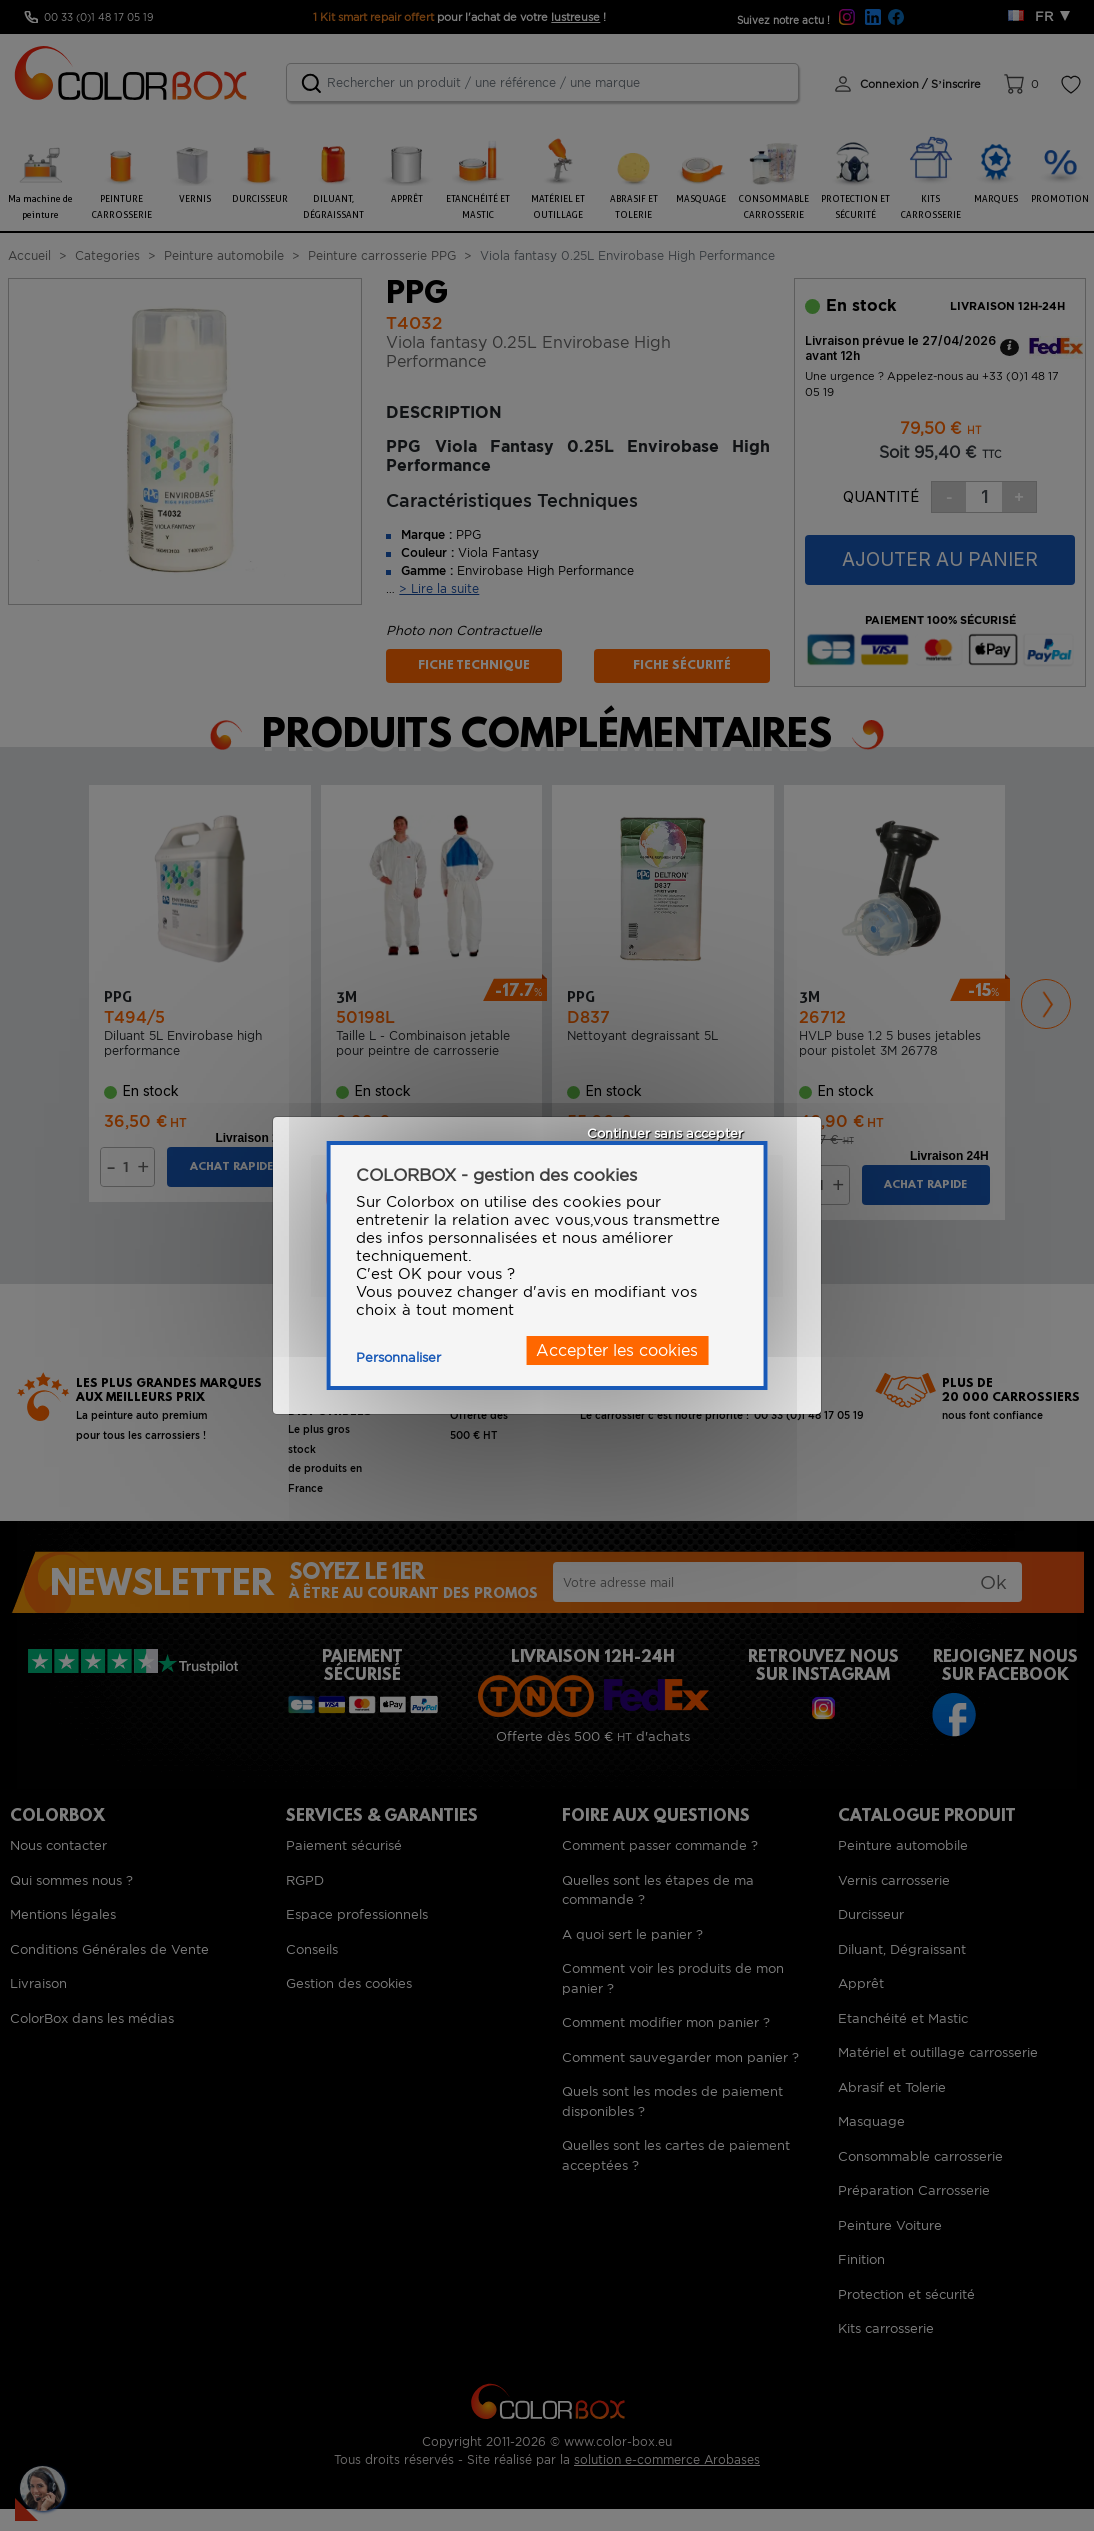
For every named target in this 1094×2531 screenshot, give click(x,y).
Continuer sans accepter (665, 1133)
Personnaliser (398, 1357)
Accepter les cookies (617, 1350)
